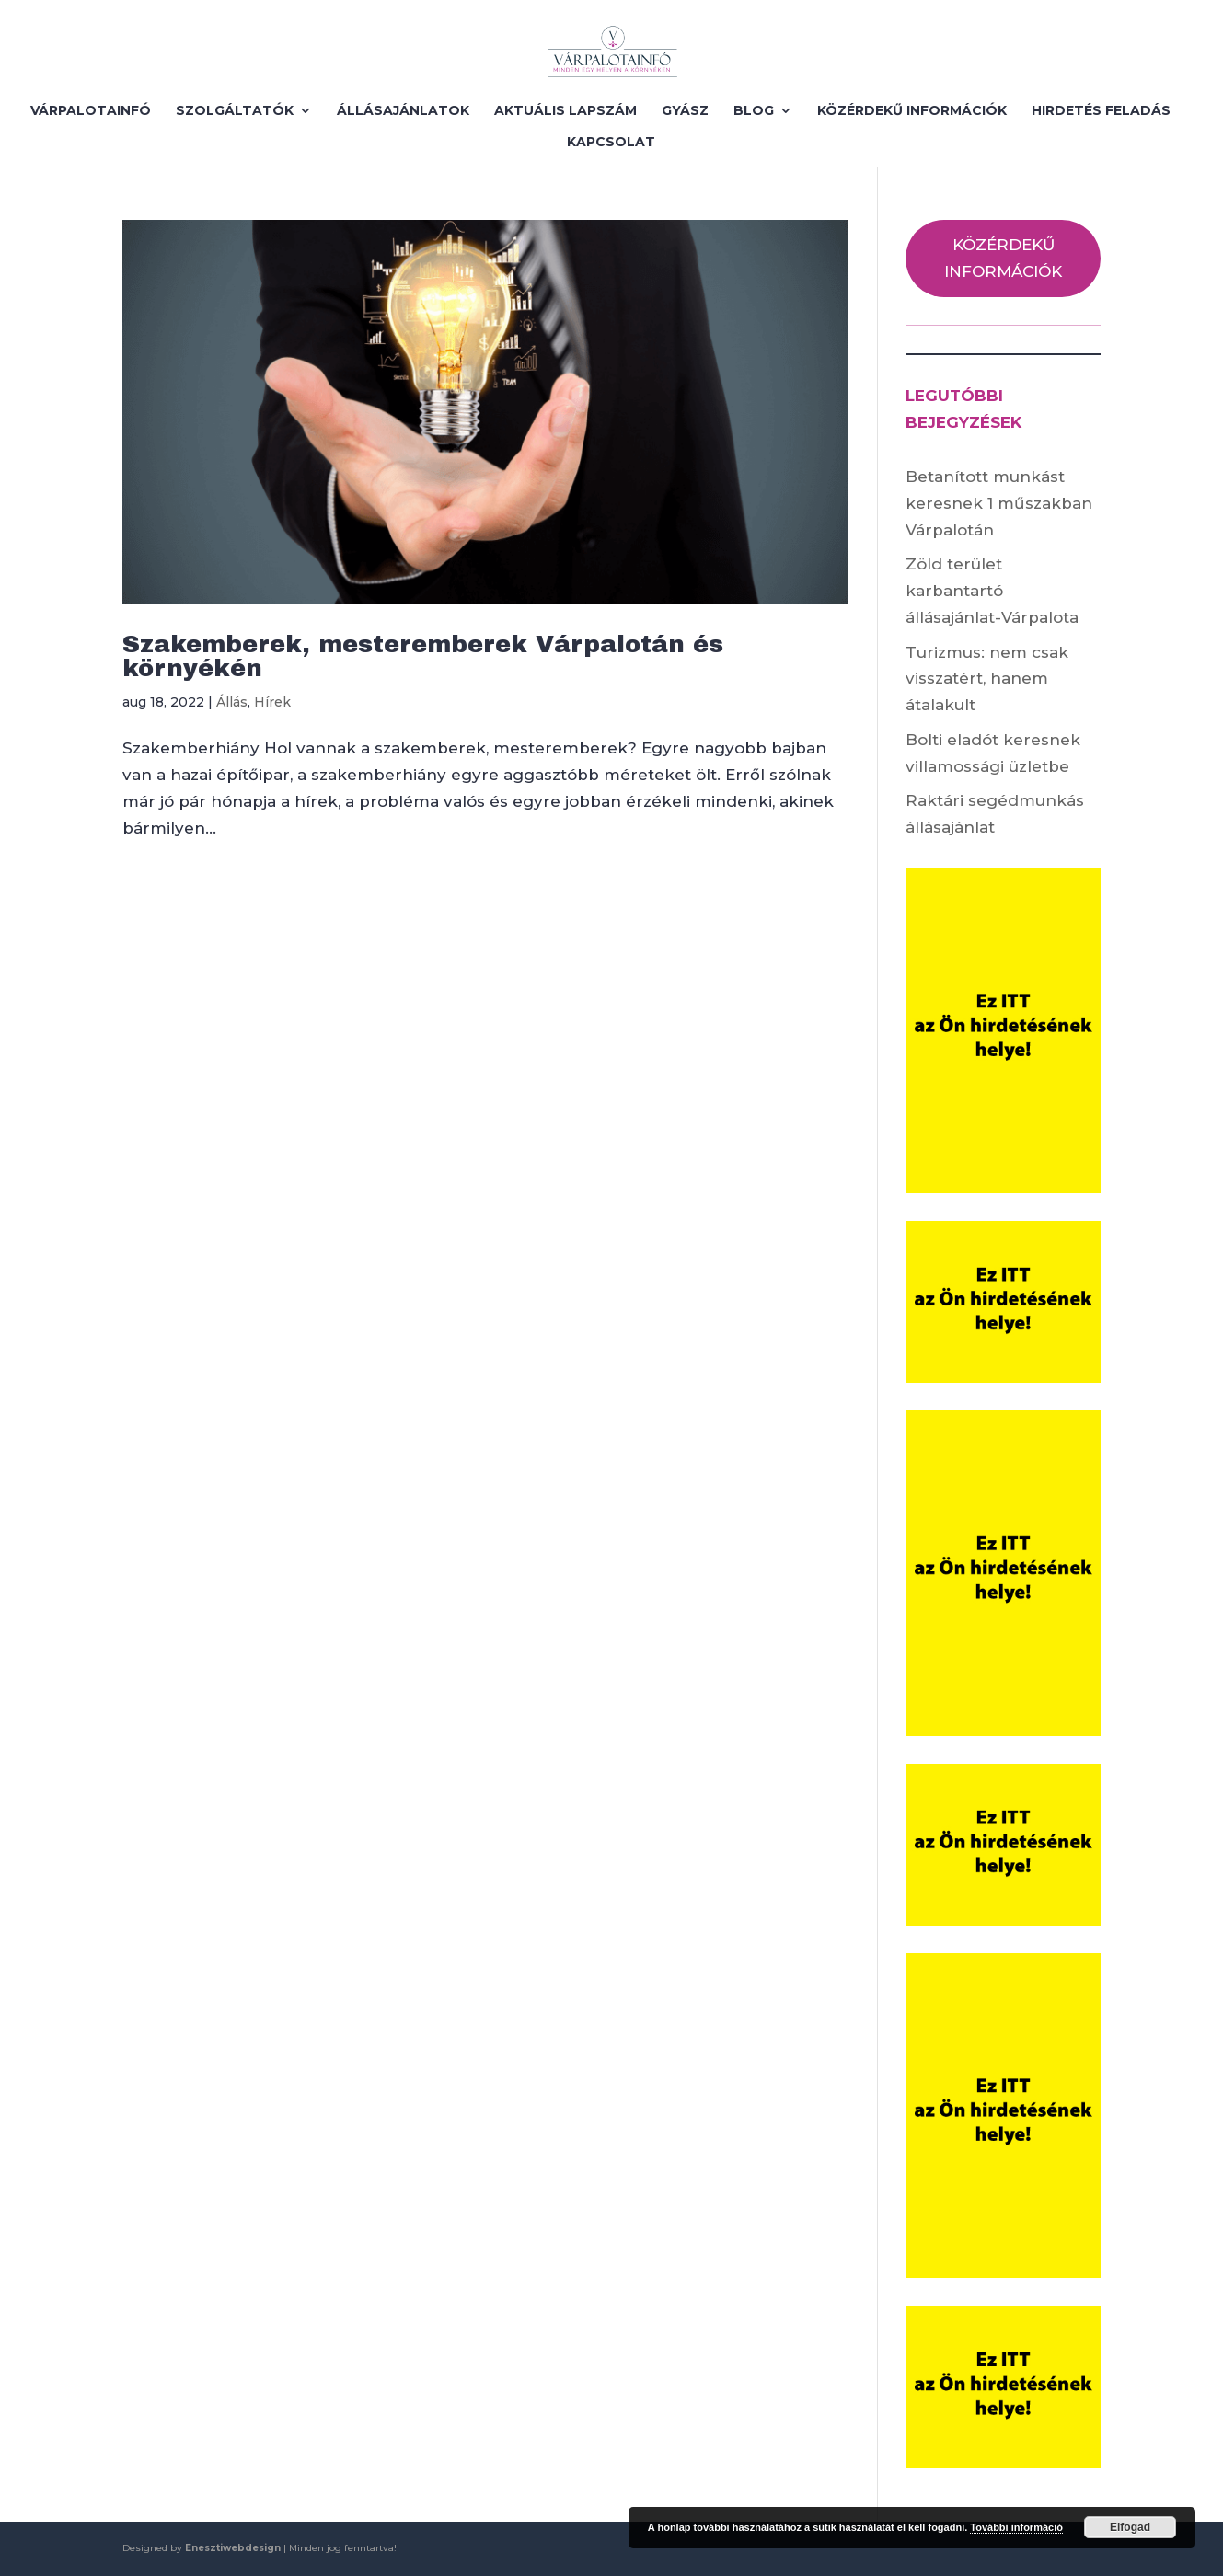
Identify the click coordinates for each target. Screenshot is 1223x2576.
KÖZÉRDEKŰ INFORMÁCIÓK (912, 111)
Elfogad (1130, 2527)
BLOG (753, 111)
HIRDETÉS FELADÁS (1101, 111)
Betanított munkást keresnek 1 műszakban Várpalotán (999, 503)
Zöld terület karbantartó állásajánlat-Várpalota (992, 591)
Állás (232, 702)
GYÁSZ (685, 111)
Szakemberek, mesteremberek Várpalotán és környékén (422, 656)
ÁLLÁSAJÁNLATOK (403, 111)
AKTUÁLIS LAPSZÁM (565, 111)
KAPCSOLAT (611, 142)
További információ (1016, 2527)
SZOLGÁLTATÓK (235, 111)
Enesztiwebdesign (233, 2548)
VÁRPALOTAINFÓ (90, 111)
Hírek (272, 702)
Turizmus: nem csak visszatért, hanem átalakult (987, 679)
